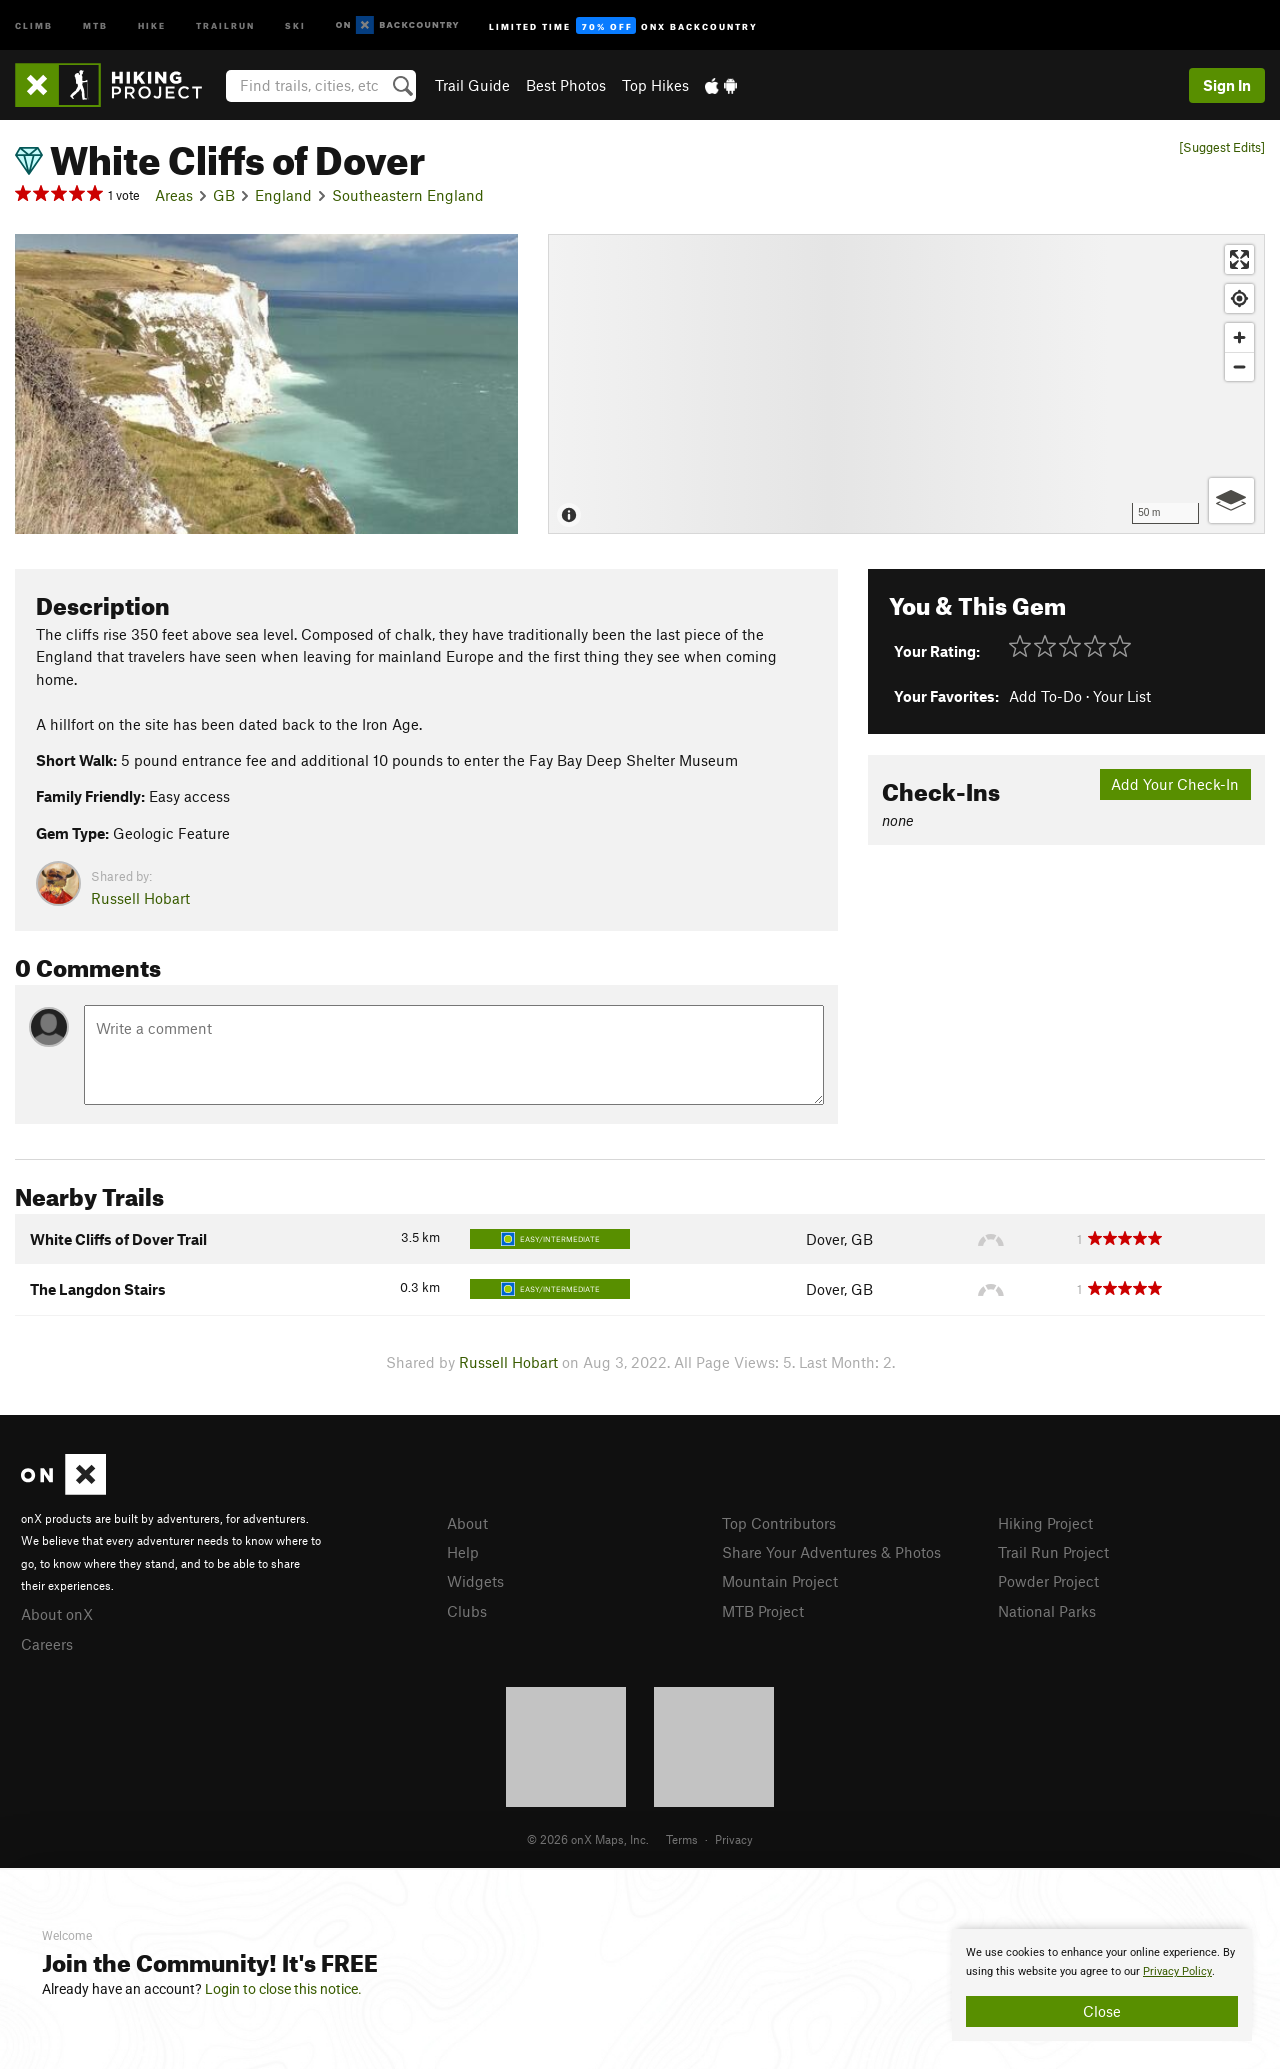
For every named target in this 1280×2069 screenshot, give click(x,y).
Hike (152, 24)
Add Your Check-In (1175, 784)
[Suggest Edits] (1222, 147)
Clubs (467, 1611)
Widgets (475, 1581)
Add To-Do (1045, 696)
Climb (34, 24)
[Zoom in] (1239, 337)
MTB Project (763, 1611)
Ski (295, 24)
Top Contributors (779, 1523)
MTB (95, 24)
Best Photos (566, 85)
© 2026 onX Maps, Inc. (588, 1839)
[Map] (906, 384)
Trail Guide (472, 85)
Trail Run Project (1053, 1552)
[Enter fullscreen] (1239, 259)
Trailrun (225, 24)
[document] (1102, 1985)
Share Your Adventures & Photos (831, 1552)
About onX (57, 1614)
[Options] (1231, 500)
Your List (1122, 696)
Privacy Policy (1177, 1971)
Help (463, 1552)
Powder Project (1048, 1581)
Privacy (734, 1839)
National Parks (1047, 1611)
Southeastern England (408, 195)
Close (1102, 2011)
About (467, 1523)
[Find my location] (1239, 298)
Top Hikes (655, 85)
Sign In (1227, 85)
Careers (47, 1644)
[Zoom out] (1239, 366)
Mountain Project (780, 1581)
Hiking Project (1045, 1523)
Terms (682, 1839)
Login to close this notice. (283, 1989)
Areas (174, 195)
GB (224, 195)
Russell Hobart (140, 898)
